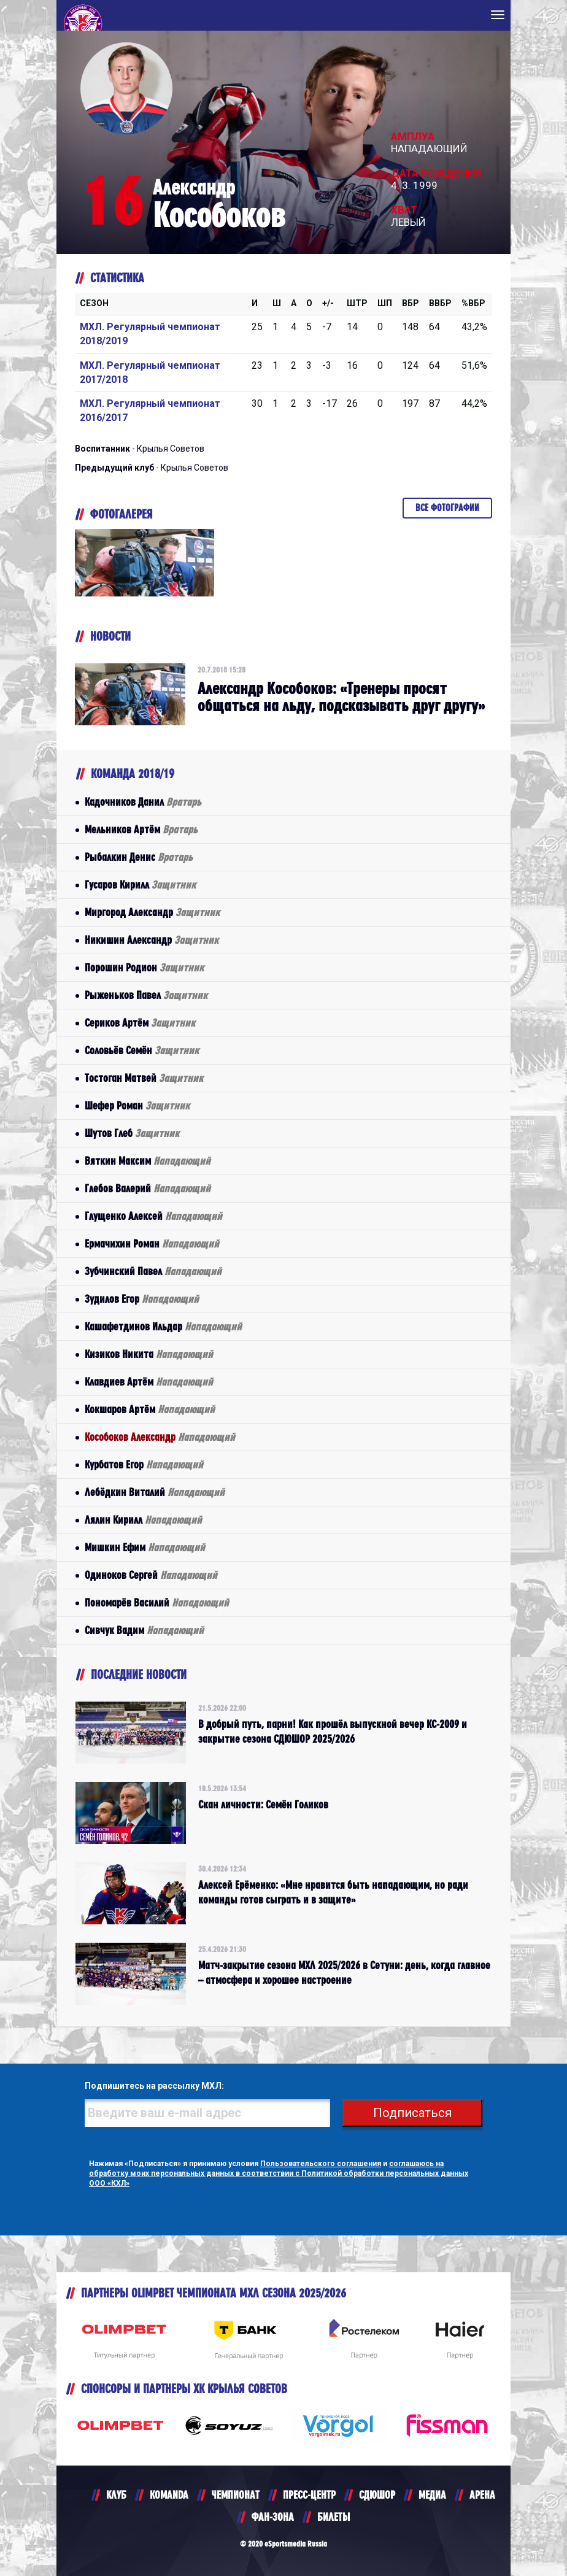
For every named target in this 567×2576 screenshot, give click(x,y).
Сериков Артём (140, 1022)
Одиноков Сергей (151, 1575)
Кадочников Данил (143, 802)
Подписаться (412, 2112)
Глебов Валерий (147, 1188)
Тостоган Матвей (144, 1078)
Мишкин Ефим (145, 1547)
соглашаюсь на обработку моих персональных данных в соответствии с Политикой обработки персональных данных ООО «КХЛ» (278, 2173)
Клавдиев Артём (149, 1381)
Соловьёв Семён (142, 1050)
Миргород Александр (152, 912)
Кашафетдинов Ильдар (163, 1326)
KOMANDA (169, 2495)
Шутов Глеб (132, 1133)
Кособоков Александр (160, 1437)
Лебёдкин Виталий (155, 1492)
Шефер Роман (137, 1105)
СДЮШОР (377, 2495)
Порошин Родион (144, 967)
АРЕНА (482, 2495)
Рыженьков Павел (146, 995)
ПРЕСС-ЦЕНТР (309, 2495)
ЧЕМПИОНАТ (236, 2495)
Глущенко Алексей (153, 1216)
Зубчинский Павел (153, 1271)
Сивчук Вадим (144, 1630)
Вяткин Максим (147, 1161)
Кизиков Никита (149, 1354)
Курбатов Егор (144, 1464)
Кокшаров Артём (150, 1409)
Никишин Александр (151, 940)
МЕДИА (432, 2495)
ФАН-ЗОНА (273, 2517)
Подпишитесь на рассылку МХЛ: (154, 2086)
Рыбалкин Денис (139, 857)
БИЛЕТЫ (333, 2517)
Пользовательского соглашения (320, 2163)
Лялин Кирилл (143, 1519)
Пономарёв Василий (157, 1602)
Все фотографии (447, 508)
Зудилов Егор (142, 1299)
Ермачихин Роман (152, 1243)
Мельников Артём (141, 829)
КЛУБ (116, 2495)
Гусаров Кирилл (140, 884)
